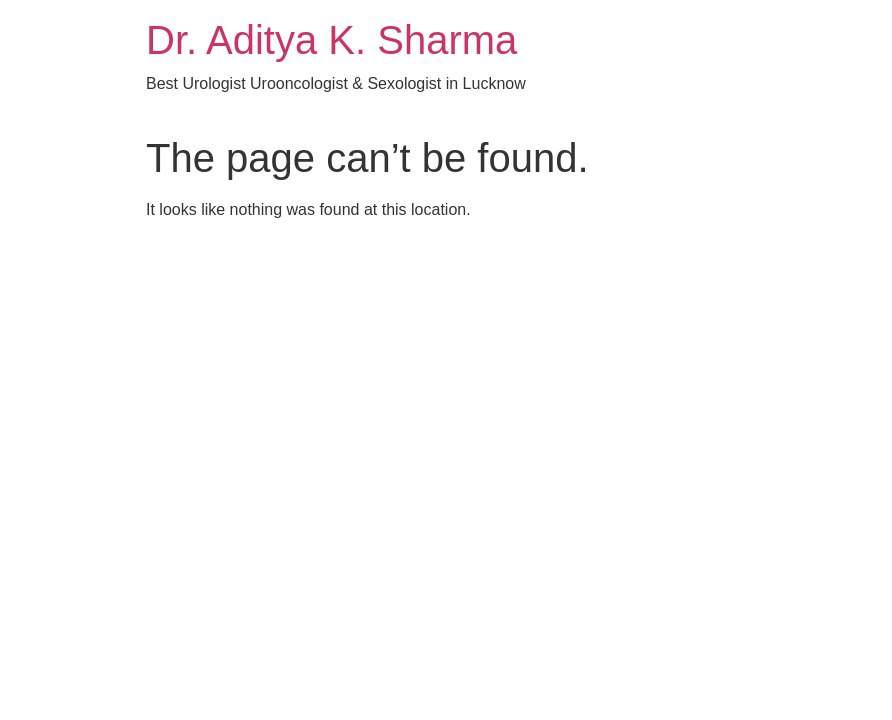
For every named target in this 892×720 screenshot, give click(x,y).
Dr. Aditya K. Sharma (331, 40)
